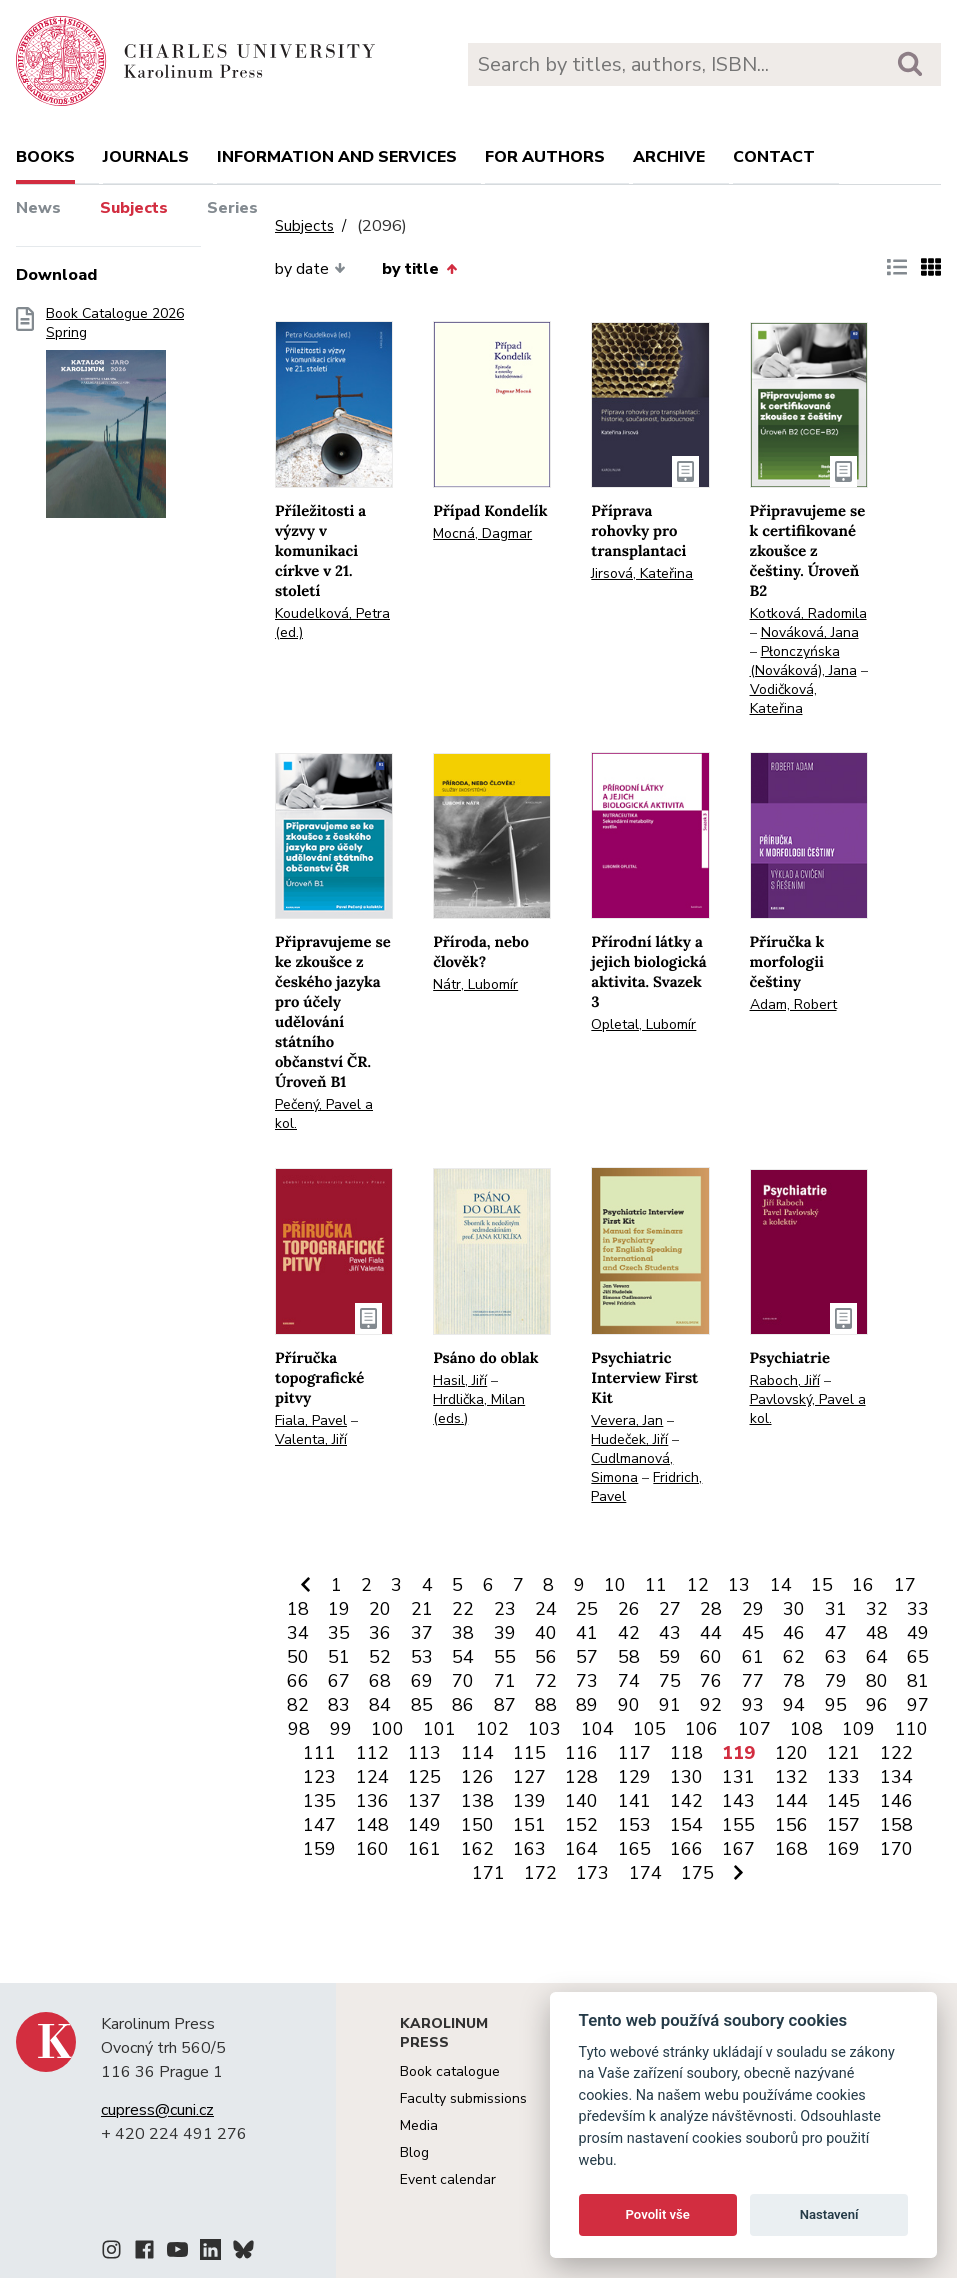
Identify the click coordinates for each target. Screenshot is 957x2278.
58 (629, 1657)
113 (424, 1753)
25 (587, 1609)
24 (546, 1609)
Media (419, 2125)
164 (581, 1849)
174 (645, 1873)
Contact (774, 157)
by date (310, 269)
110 (911, 1729)
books (45, 157)
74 (629, 1681)
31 (836, 1609)
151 (529, 1825)
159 (319, 1849)
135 (319, 1801)
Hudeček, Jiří (629, 1439)
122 (896, 1753)
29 (753, 1609)
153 (634, 1825)
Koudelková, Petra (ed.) (332, 623)
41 (587, 1633)
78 (794, 1681)
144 (791, 1801)
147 (319, 1825)
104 (597, 1729)
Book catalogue (450, 2071)
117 (634, 1753)
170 (896, 1849)
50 (298, 1657)
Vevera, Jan (627, 1420)
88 (546, 1705)
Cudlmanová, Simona (632, 1468)
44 (711, 1633)
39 (505, 1633)
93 (753, 1705)
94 (794, 1705)
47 (836, 1633)
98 (299, 1729)
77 (753, 1681)
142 (686, 1801)
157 (843, 1825)
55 (505, 1657)
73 (587, 1681)
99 (341, 1729)
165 (634, 1849)
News (38, 208)
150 (477, 1825)
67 (339, 1681)
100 (387, 1729)
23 (505, 1609)
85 (422, 1705)
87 (505, 1705)
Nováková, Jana (810, 632)
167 (738, 1849)
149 (424, 1825)
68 (380, 1681)
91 (670, 1705)
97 (918, 1705)
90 (629, 1705)
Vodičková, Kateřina (783, 699)
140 (581, 1801)
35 (339, 1633)
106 (701, 1729)
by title (419, 269)
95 (836, 1705)
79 (836, 1681)
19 (339, 1609)
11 (656, 1585)
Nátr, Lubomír (475, 984)
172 (540, 1873)
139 (529, 1801)
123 (319, 1777)
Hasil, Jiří (460, 1380)
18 (298, 1609)
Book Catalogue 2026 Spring (115, 419)
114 (477, 1753)
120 (791, 1753)
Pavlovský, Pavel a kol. (808, 1409)
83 (339, 1705)
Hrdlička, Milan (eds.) (479, 1409)
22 (463, 1609)
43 (670, 1633)
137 (424, 1801)
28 (711, 1609)
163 (529, 1849)
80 (877, 1681)
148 (372, 1825)
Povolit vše (658, 2214)
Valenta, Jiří (311, 1439)
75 (670, 1681)
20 (380, 1609)
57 (587, 1657)
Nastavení (829, 2214)
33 (918, 1609)
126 (477, 1777)
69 (422, 1681)
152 (581, 1825)
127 (529, 1777)
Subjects (134, 208)
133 (843, 1777)
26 (629, 1609)
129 (634, 1777)
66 (298, 1681)
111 (319, 1753)
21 (422, 1609)
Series (232, 208)
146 (896, 1801)
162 (477, 1849)
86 (463, 1705)
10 (615, 1585)
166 (686, 1849)
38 (463, 1633)
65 (918, 1657)
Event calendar (448, 2179)
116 (581, 1753)
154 (686, 1825)
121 (843, 1753)
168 (791, 1849)
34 (298, 1633)
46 (794, 1633)
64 (877, 1657)
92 (711, 1705)
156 (791, 1825)
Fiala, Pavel (311, 1420)
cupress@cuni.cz (157, 2110)
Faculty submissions (463, 2098)
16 (863, 1585)
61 (753, 1657)
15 (822, 1585)
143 (738, 1801)
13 (739, 1585)
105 (649, 1729)
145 (843, 1801)
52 (380, 1657)
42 (629, 1633)
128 (581, 1777)
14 (781, 1585)
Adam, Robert (793, 1004)
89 (587, 1705)
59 (670, 1657)
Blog (414, 2152)
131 (738, 1777)
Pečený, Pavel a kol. (324, 1114)
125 (424, 1777)
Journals (146, 157)
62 (794, 1657)
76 (711, 1681)
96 (877, 1705)
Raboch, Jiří (785, 1380)
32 (877, 1609)
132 (791, 1777)
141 (634, 1801)
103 (544, 1729)
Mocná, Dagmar (482, 533)
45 (753, 1633)
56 (546, 1657)
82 (298, 1705)
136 (372, 1801)
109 (858, 1729)
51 (339, 1657)
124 (372, 1777)
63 (836, 1657)
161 (424, 1849)
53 (422, 1657)
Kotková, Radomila (808, 613)
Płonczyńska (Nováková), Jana (803, 661)
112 (372, 1753)
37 (422, 1633)
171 (488, 1873)
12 (698, 1585)
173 (592, 1873)
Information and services (337, 157)
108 (806, 1729)
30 (794, 1609)
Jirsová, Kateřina (642, 573)
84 (380, 1705)
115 (529, 1753)
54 (463, 1657)
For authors (545, 157)
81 (918, 1681)
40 (546, 1633)
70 (463, 1681)
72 (546, 1681)
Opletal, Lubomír (643, 1024)
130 (686, 1777)
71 (505, 1681)
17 (905, 1585)
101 (439, 1729)
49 (918, 1633)
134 (896, 1777)
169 (843, 1849)
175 (697, 1873)
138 (477, 1801)
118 (686, 1753)
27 (670, 1609)
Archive (669, 157)
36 (380, 1633)
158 (896, 1825)
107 (754, 1729)
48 (877, 1633)
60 (711, 1657)
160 (372, 1849)
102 (492, 1729)
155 (738, 1825)
